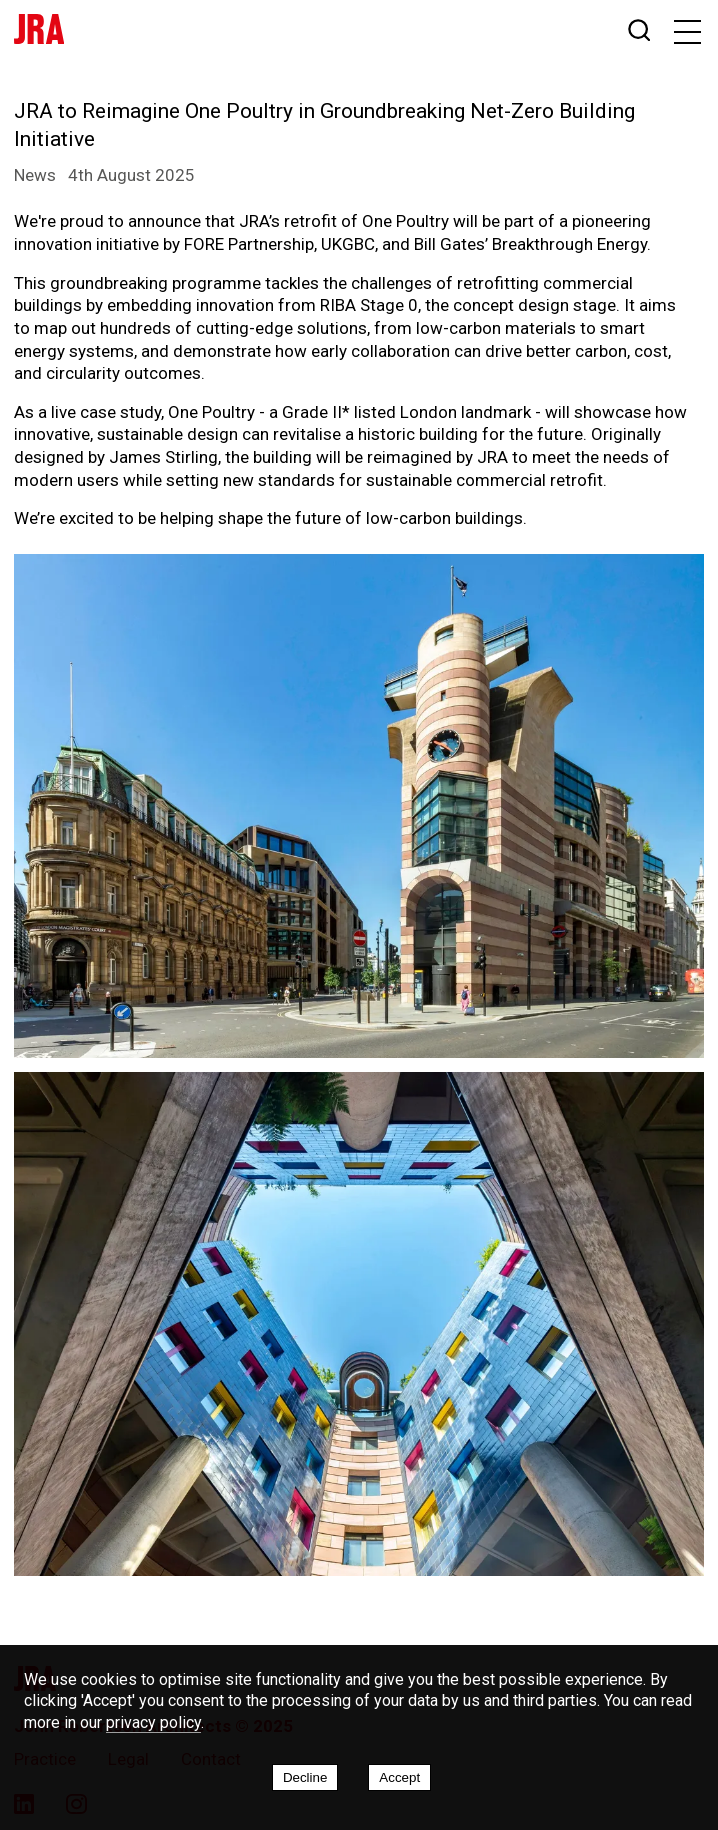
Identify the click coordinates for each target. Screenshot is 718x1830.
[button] (689, 32)
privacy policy (153, 1722)
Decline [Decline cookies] (305, 1777)
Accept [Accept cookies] (399, 1777)
